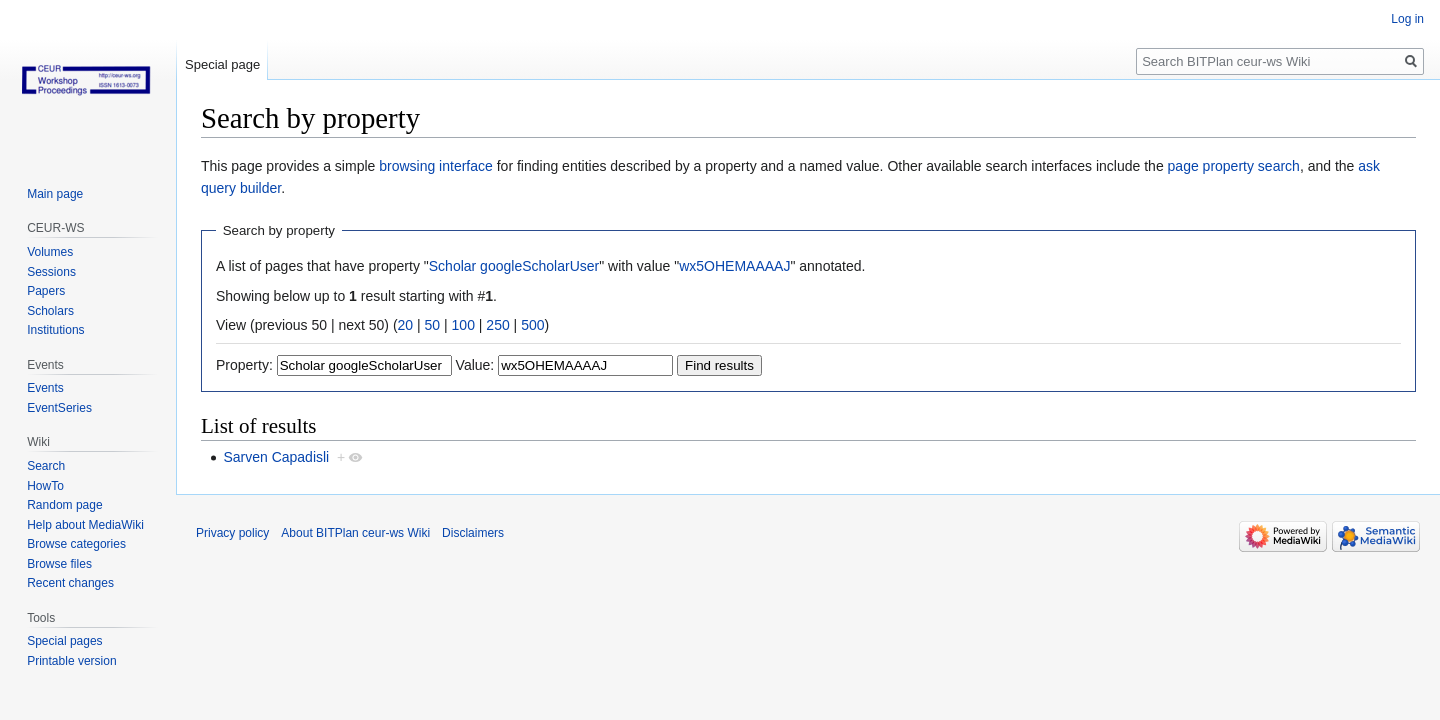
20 (406, 325)
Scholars (50, 311)
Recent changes (70, 583)
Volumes (50, 252)
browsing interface (436, 166)
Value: (475, 365)
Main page (55, 194)
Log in (1407, 19)
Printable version (71, 661)
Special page (222, 64)
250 (497, 325)
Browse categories (76, 544)
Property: (244, 365)
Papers (46, 291)
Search (46, 466)
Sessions (51, 272)
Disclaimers (473, 533)
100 (463, 325)
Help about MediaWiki (85, 525)
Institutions (55, 330)
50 (433, 325)
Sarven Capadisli (276, 457)
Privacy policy (232, 533)
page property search (1234, 166)
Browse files (59, 564)
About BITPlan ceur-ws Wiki (355, 533)
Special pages (64, 641)
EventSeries (59, 408)
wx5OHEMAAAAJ (734, 266)
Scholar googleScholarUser (514, 266)
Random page (64, 505)
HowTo (45, 486)
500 (532, 325)
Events (45, 388)
